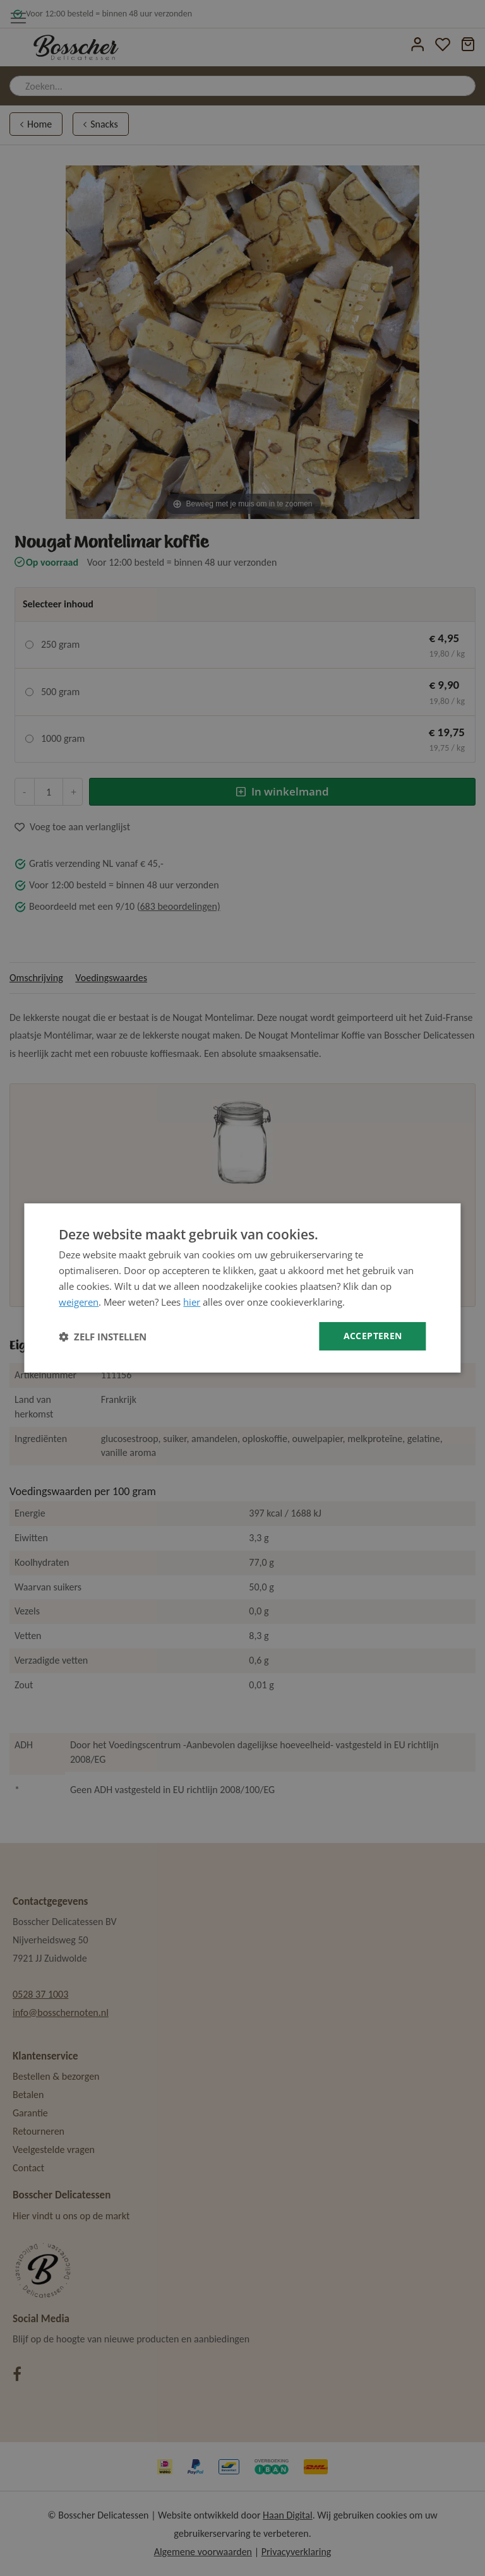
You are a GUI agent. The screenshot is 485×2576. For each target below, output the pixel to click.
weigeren (79, 1302)
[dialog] (242, 1288)
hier (191, 1302)
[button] (103, 1336)
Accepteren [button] (373, 1336)
